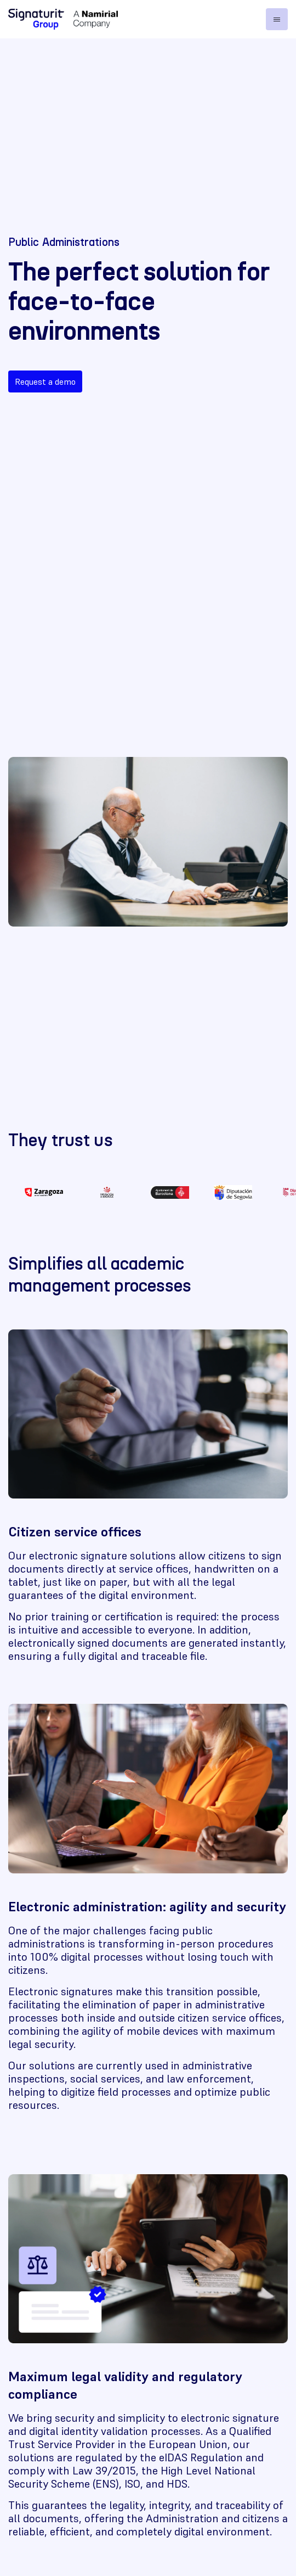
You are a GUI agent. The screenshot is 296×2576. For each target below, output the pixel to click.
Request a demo (45, 381)
